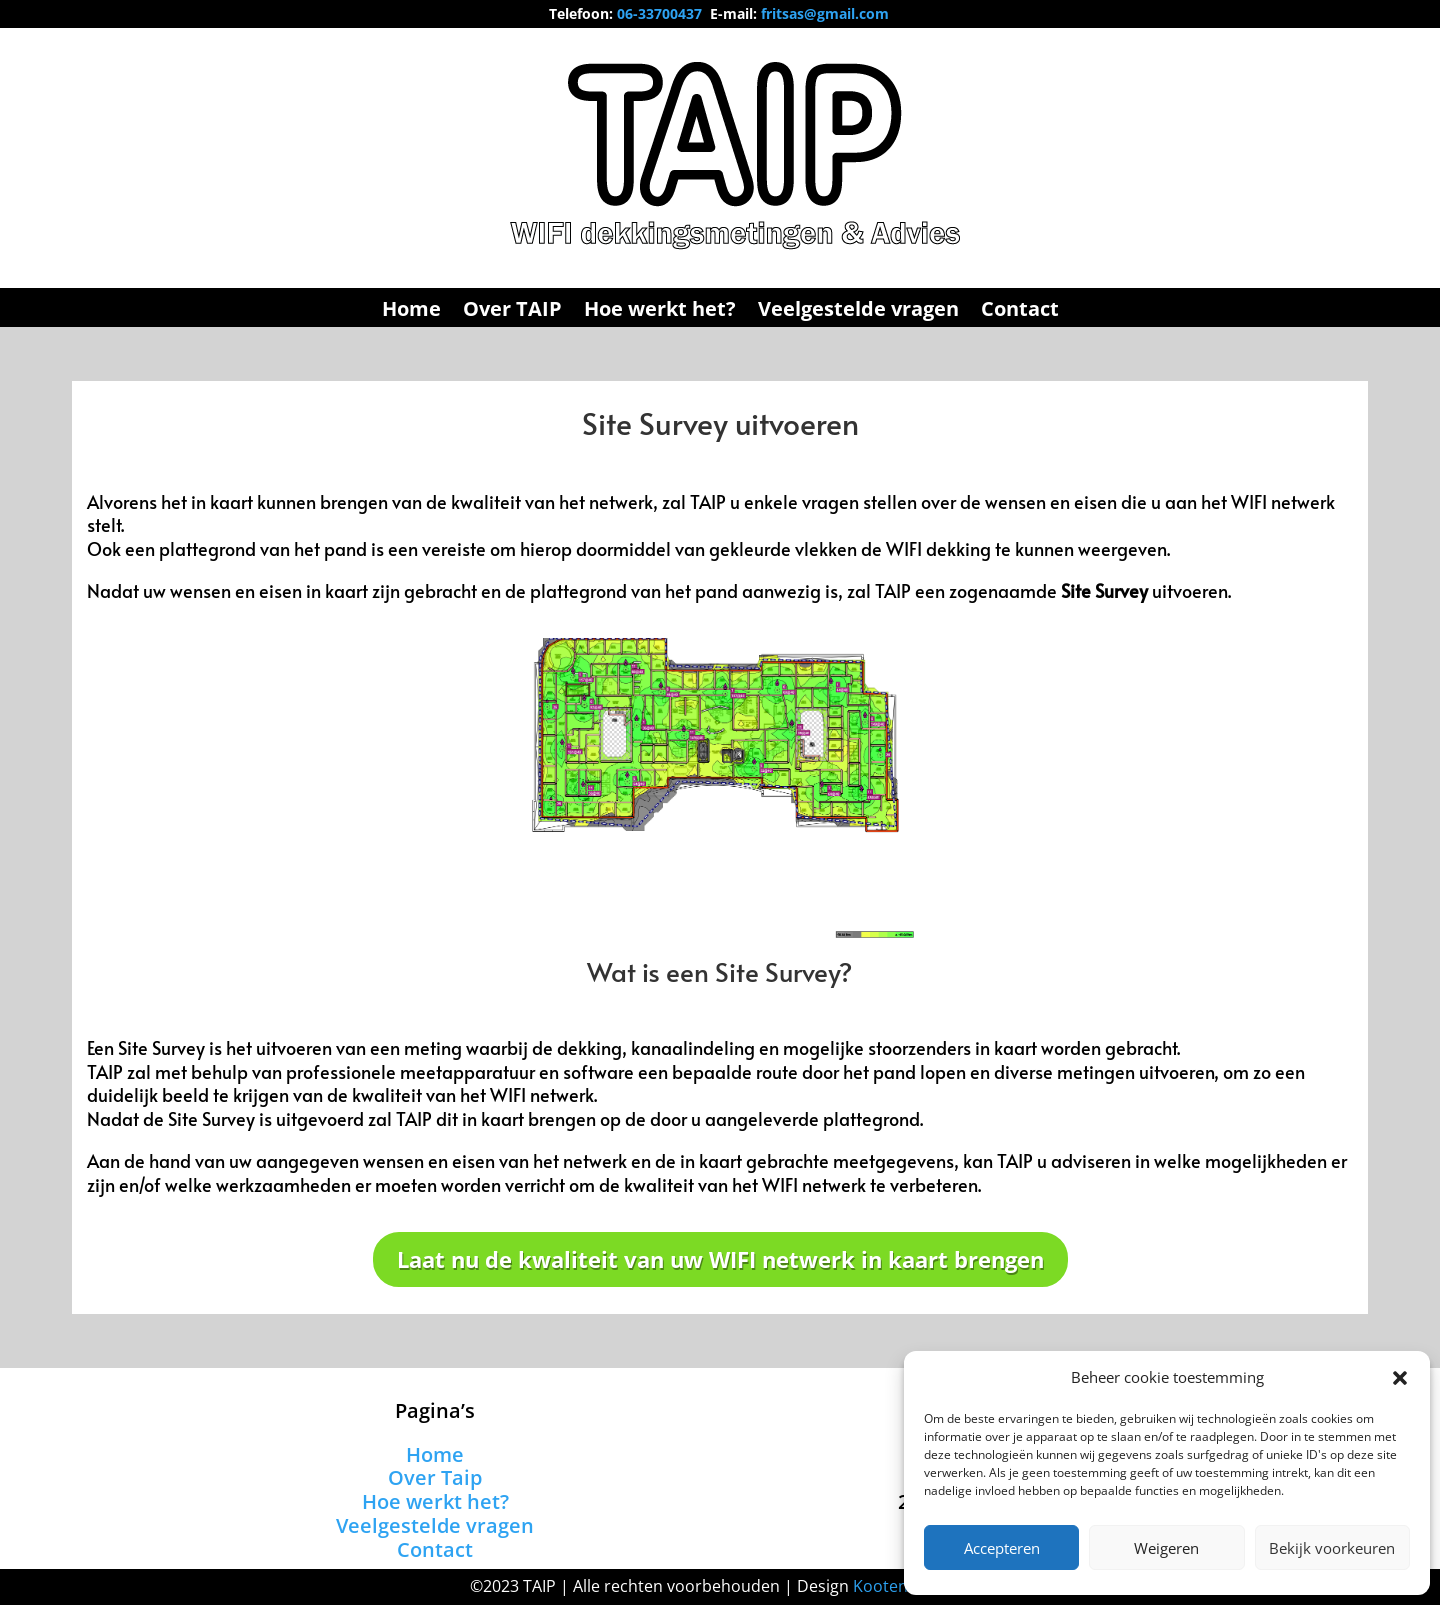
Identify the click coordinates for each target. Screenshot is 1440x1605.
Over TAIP (512, 312)
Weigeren (1166, 1548)
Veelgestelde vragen (858, 312)
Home (411, 312)
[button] (1400, 1378)
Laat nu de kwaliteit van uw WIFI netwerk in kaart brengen (720, 1259)
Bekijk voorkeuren (1332, 1548)
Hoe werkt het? (660, 312)
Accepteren (1002, 1548)
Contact (1020, 312)
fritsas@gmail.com (825, 13)
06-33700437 (659, 13)
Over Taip (435, 1477)
